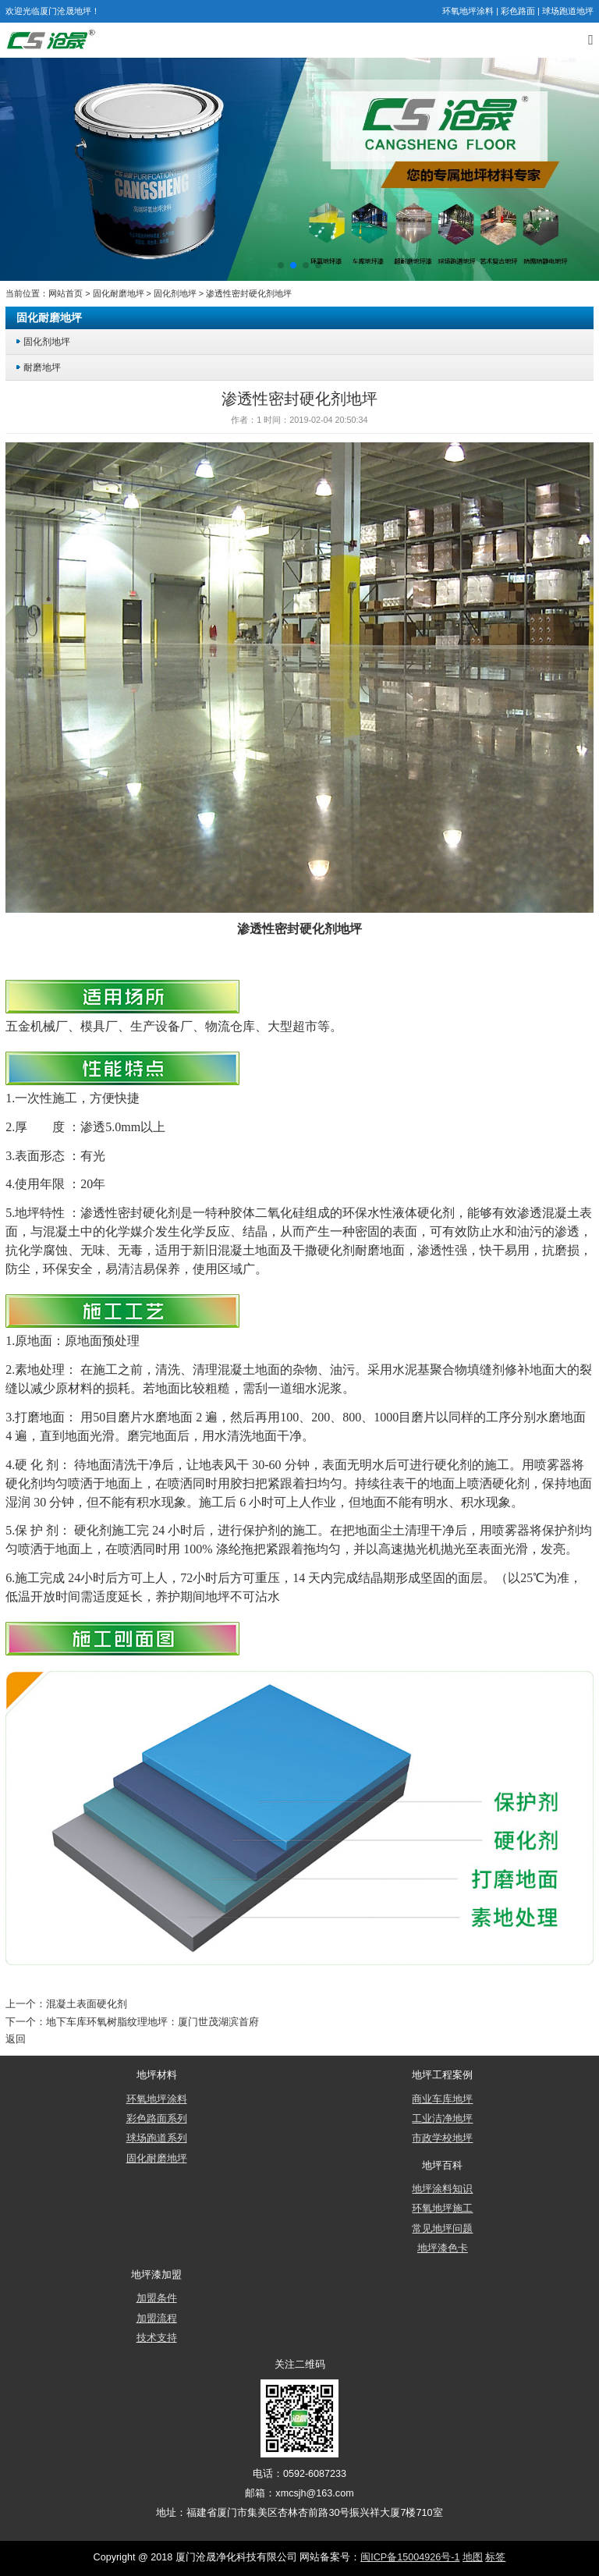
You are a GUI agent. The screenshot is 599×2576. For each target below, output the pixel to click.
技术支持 (156, 2338)
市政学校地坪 (442, 2138)
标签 (495, 2557)
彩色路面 (518, 11)
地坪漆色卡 (442, 2248)
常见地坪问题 (442, 2228)
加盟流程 (156, 2318)
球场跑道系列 (156, 2138)
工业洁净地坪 (442, 2118)
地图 (473, 2557)
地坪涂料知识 (442, 2189)
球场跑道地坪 (568, 11)
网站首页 (65, 293)
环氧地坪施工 (442, 2208)
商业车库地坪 (442, 2099)
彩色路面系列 (156, 2118)
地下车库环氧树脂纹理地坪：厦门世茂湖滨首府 (152, 2022)
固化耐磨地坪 (118, 293)
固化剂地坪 (175, 293)
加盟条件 (156, 2298)
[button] (281, 265)
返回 (15, 2039)
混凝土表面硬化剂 (86, 2004)
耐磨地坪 (42, 367)
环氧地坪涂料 (468, 11)
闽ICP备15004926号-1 (409, 2557)
